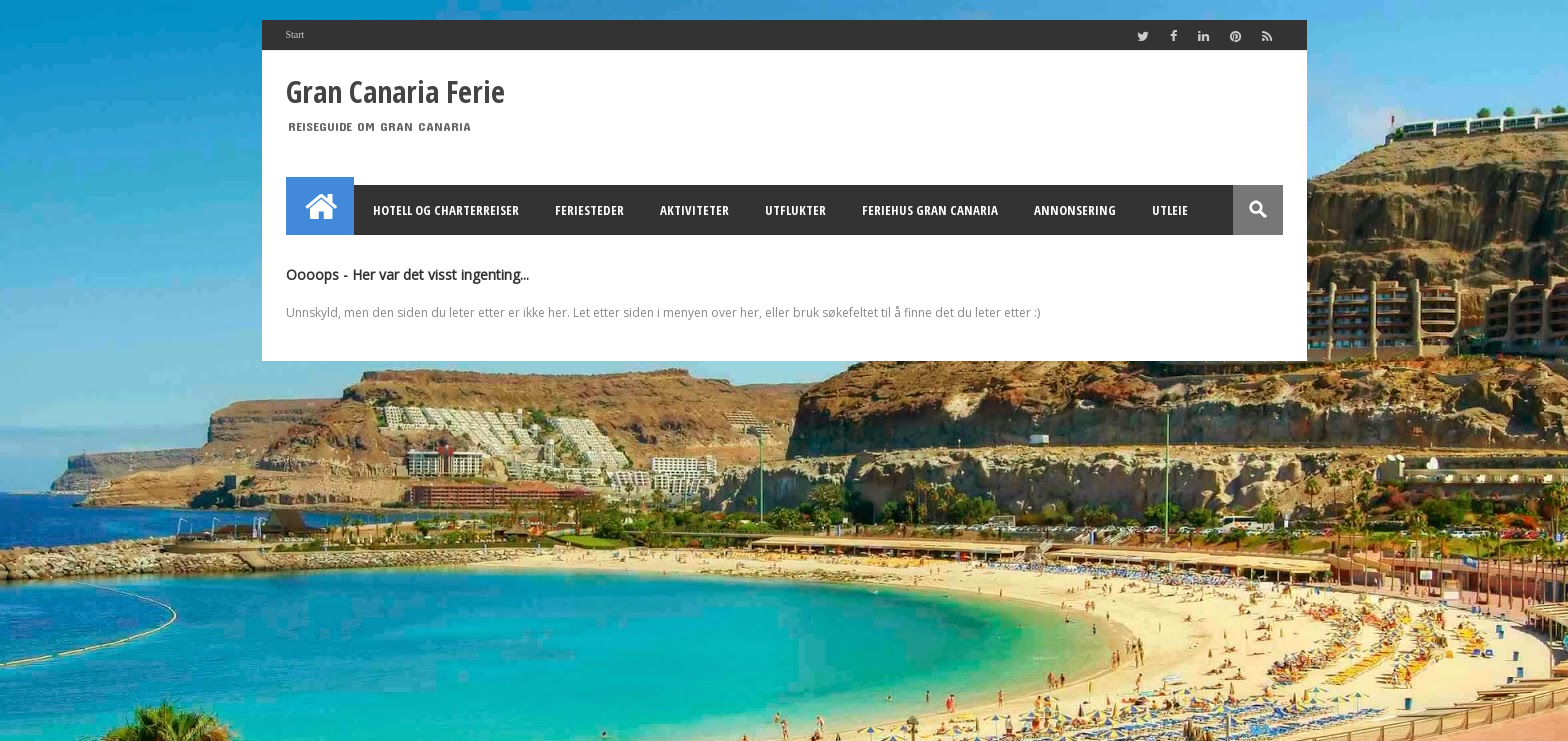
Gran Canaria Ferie (395, 91)
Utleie (1170, 210)
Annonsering (1075, 210)
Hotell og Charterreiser (446, 210)
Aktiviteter (694, 210)
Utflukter (795, 210)
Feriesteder (589, 210)
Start (295, 34)
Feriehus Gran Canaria (930, 210)
